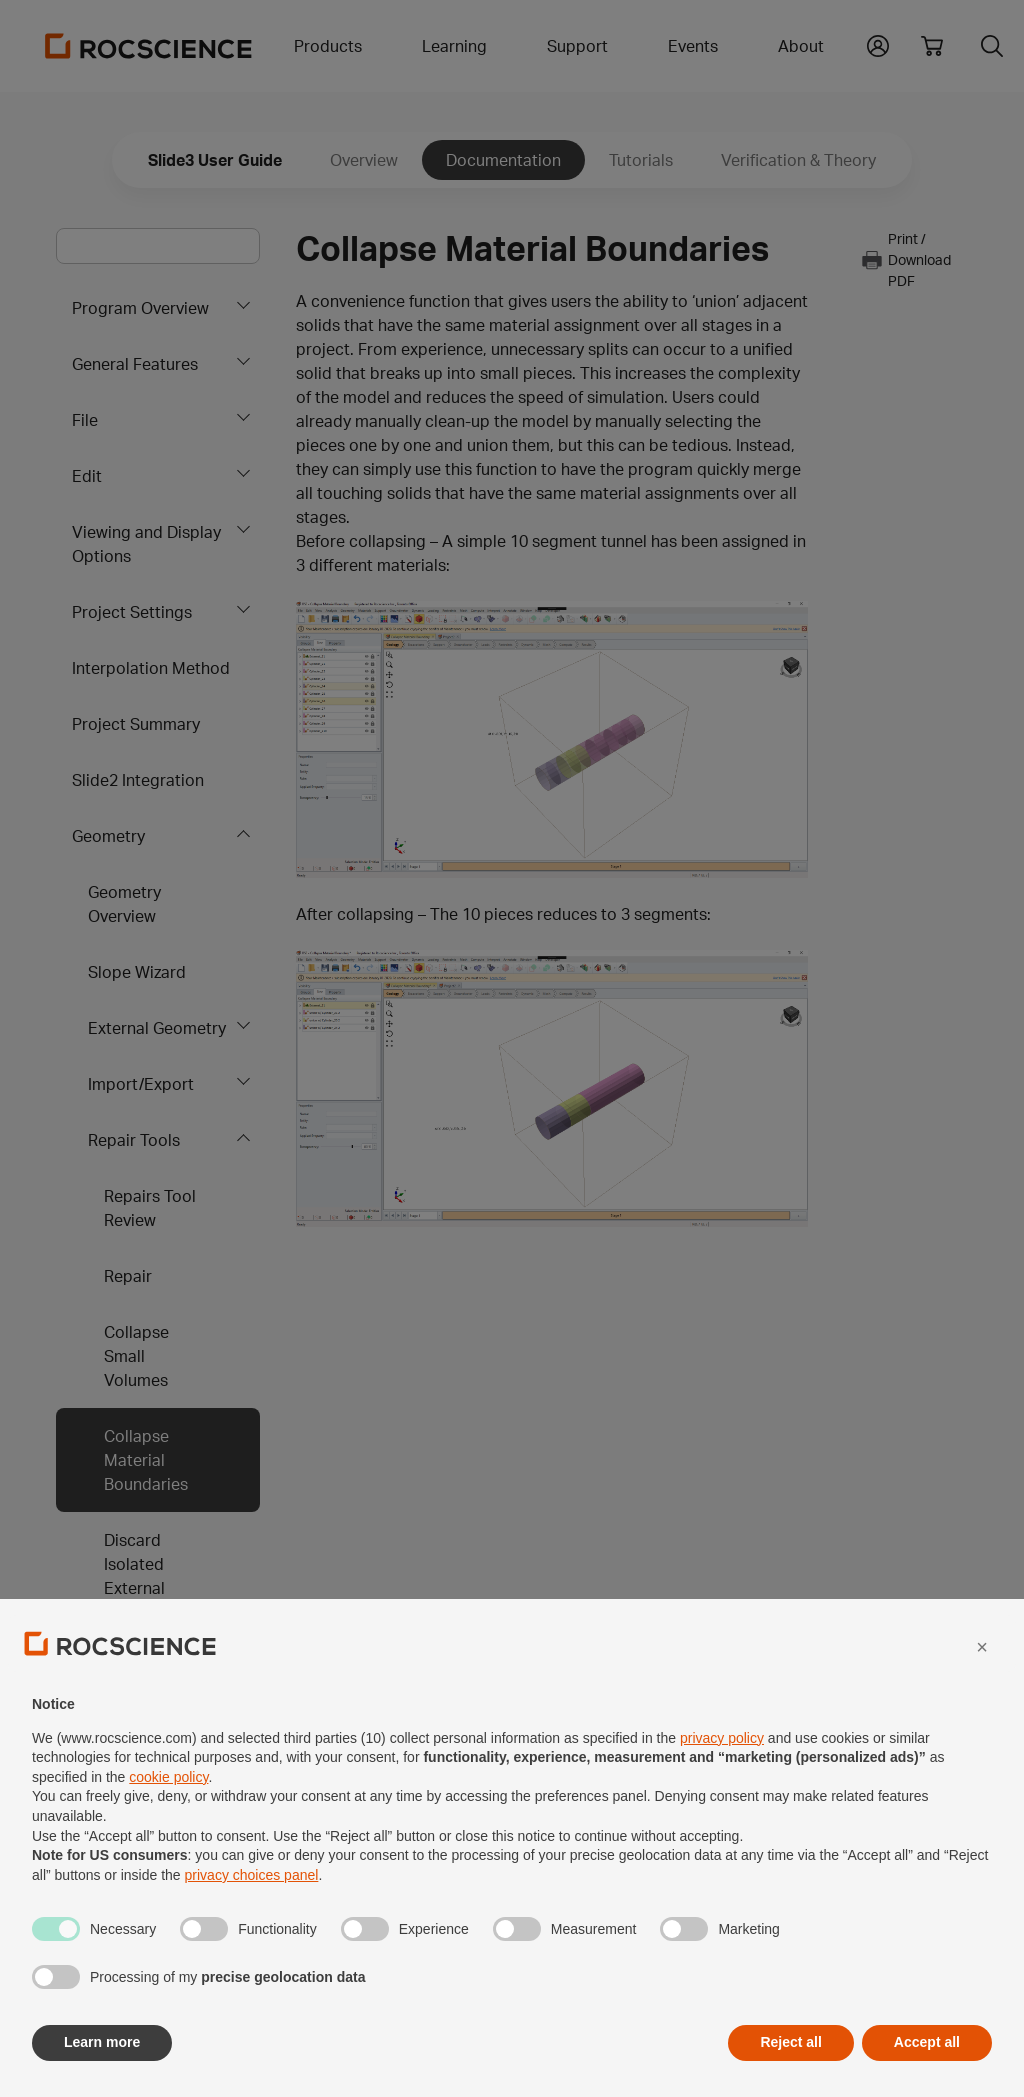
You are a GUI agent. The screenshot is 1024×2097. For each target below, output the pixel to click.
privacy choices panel (252, 1922)
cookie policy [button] (168, 1824)
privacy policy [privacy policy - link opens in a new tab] (722, 1784)
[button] (982, 1694)
